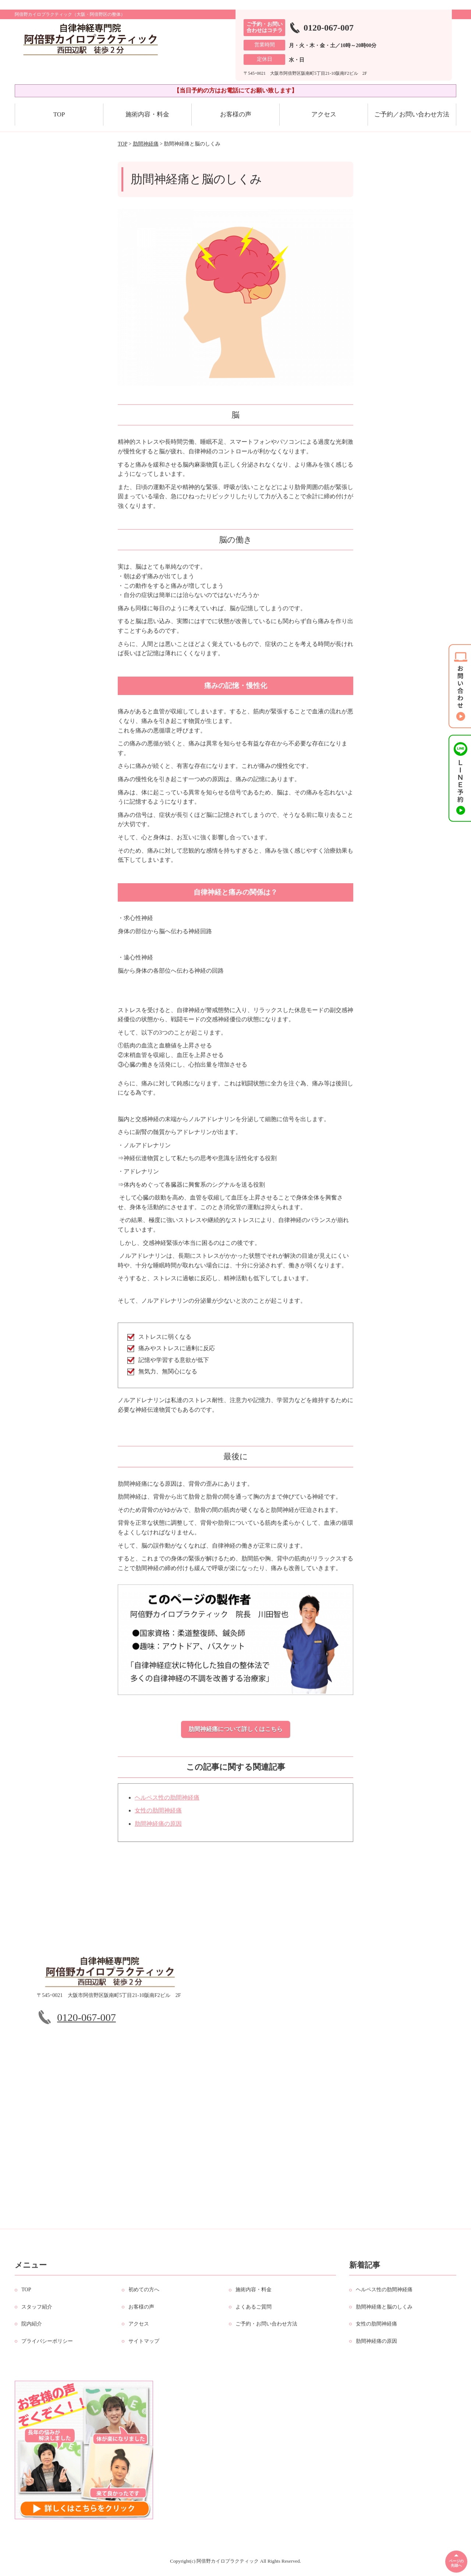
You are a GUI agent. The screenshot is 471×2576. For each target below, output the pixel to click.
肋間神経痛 (146, 144)
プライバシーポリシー (47, 2345)
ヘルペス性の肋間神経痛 (167, 1802)
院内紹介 (31, 2328)
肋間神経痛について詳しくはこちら (235, 1729)
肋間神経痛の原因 (158, 1828)
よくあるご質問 (254, 2311)
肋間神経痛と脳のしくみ (384, 2311)
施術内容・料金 (147, 114)
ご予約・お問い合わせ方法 (266, 2328)
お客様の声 (235, 114)
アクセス (323, 114)
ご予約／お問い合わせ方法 (411, 114)
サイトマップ (143, 2345)
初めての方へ (143, 2294)
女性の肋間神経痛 (158, 1815)
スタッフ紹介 (36, 2311)
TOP (59, 114)
